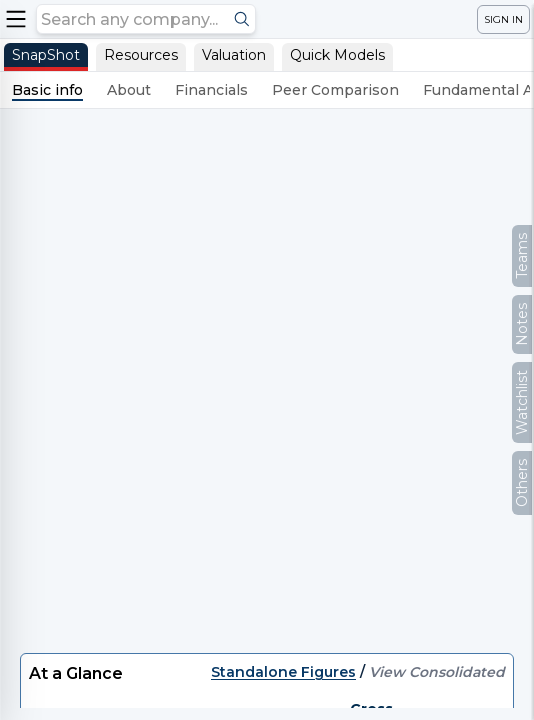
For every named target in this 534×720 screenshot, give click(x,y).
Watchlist (522, 402)
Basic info (47, 90)
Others (522, 483)
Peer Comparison (335, 90)
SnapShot (46, 55)
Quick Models (337, 55)
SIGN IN (503, 19)
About (129, 90)
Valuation (234, 55)
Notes (522, 324)
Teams (522, 256)
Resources (141, 55)
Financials (211, 90)
